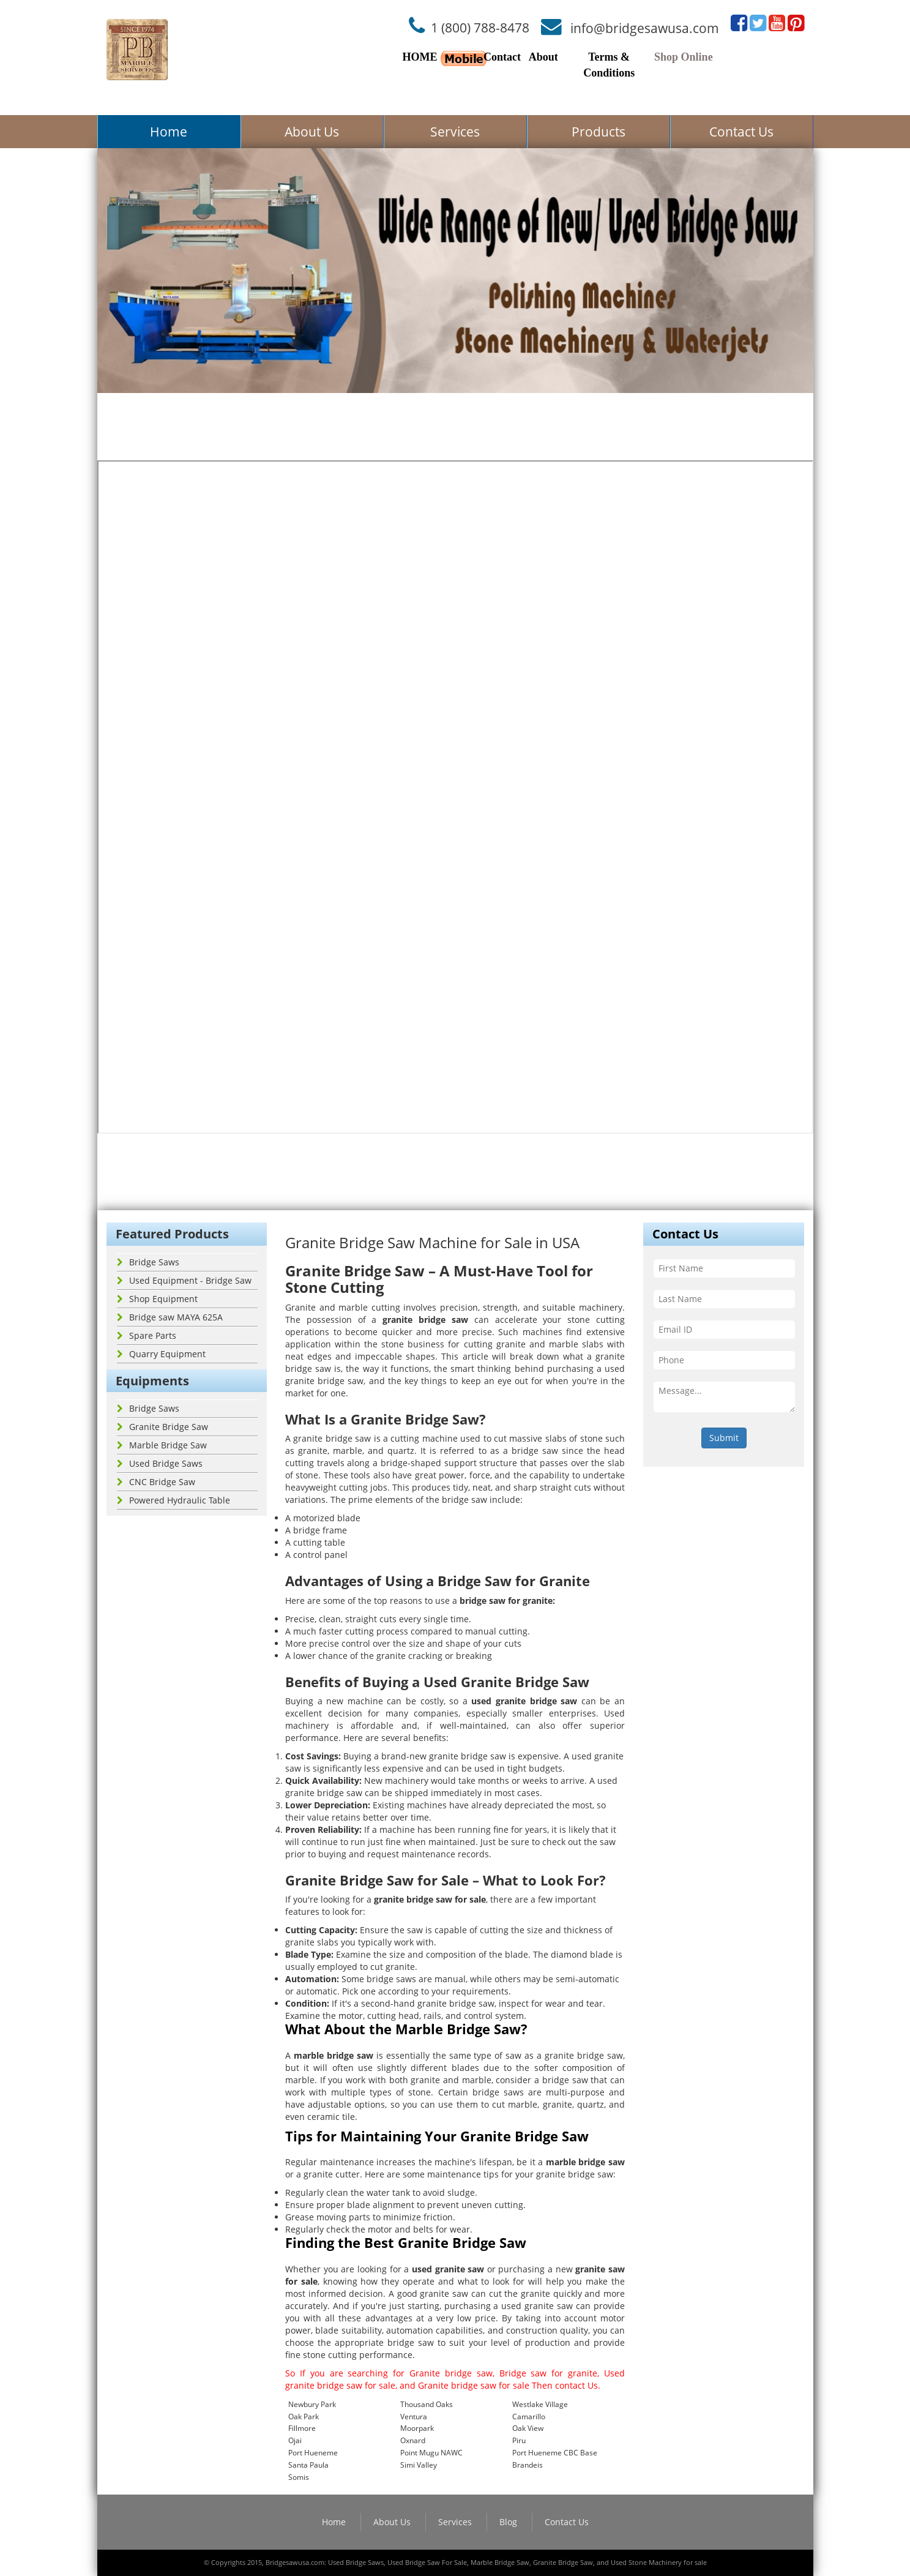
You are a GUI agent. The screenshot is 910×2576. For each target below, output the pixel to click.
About (543, 57)
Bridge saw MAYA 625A (170, 1317)
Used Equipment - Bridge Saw (184, 1280)
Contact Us (741, 131)
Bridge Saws (148, 1262)
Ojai (295, 2440)
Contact (502, 57)
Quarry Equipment (161, 1354)
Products (598, 131)
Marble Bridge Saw (162, 1445)
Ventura (413, 2416)
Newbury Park (312, 2404)
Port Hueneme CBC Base (554, 2452)
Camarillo (528, 2416)
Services (455, 131)
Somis (298, 2477)
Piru (519, 2440)
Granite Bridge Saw (162, 1426)
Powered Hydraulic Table (173, 1500)
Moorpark (417, 2428)
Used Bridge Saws (160, 1463)
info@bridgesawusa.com (644, 27)
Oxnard (412, 2440)
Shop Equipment (157, 1299)
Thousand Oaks (426, 2404)
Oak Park (303, 2416)
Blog (508, 2522)
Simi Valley (418, 2465)
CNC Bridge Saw (156, 1482)
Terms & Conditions (609, 65)
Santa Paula (308, 2465)
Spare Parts (146, 1335)
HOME (420, 57)
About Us (312, 131)
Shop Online (683, 57)
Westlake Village (540, 2404)
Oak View (527, 2428)
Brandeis (527, 2465)
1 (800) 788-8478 (480, 27)
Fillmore (302, 2428)
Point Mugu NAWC (431, 2452)
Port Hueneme (313, 2452)
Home (168, 131)
